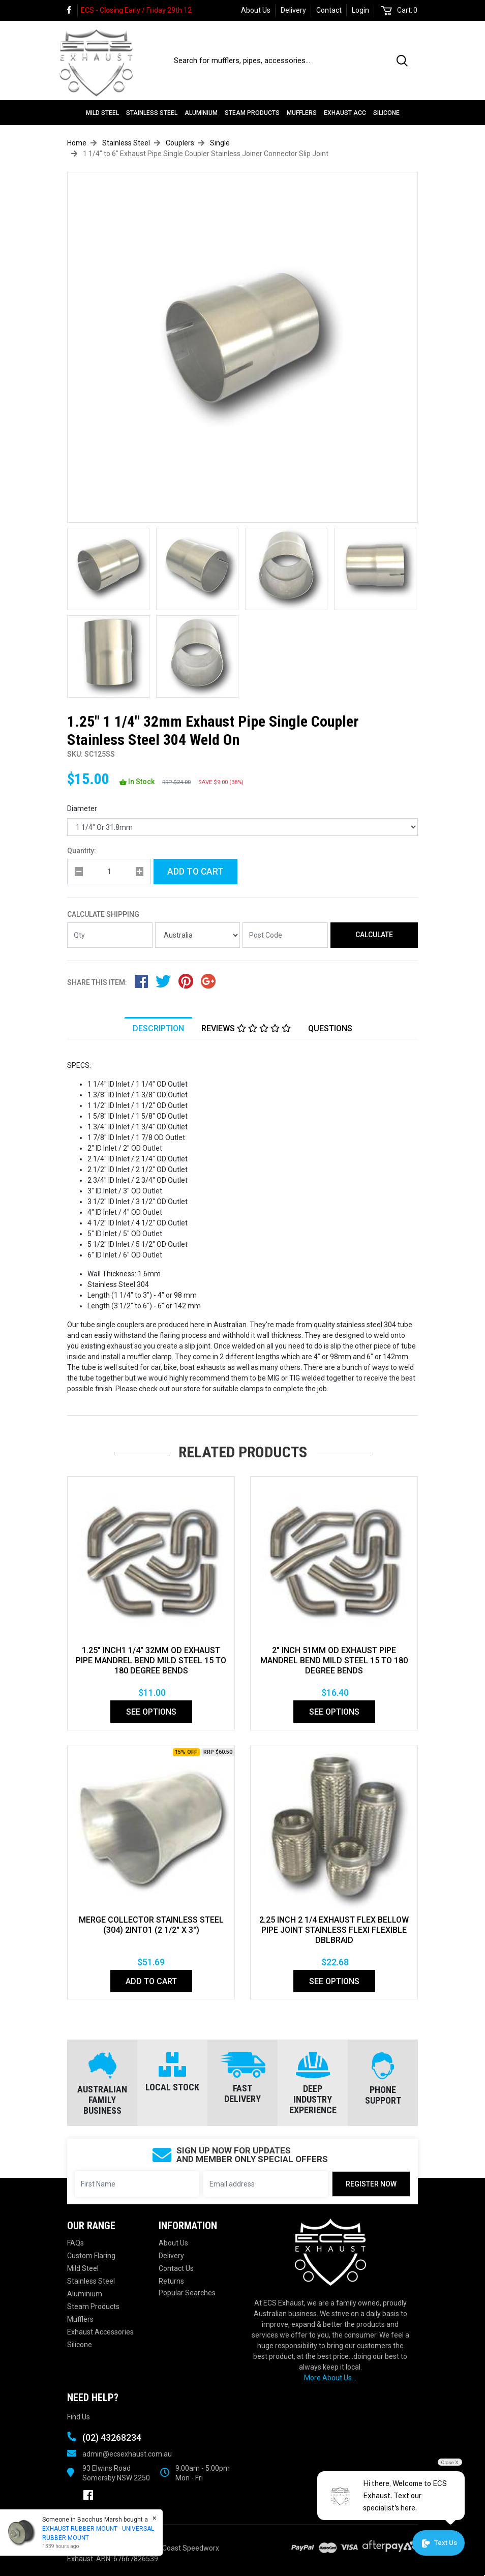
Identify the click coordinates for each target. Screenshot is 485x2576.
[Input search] (279, 60)
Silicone (386, 112)
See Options (151, 1712)
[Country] (197, 935)
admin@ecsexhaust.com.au (127, 2454)
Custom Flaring (91, 2256)
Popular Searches (187, 2293)
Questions (330, 1028)
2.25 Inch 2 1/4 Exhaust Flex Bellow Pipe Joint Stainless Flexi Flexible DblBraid (334, 1930)
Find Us (78, 2417)
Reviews (246, 1028)
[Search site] (404, 60)
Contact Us (176, 2268)
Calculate (374, 935)
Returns (171, 2281)
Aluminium (201, 112)
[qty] (109, 871)
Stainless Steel (151, 112)
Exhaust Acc (345, 112)
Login (360, 10)
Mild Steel (102, 112)
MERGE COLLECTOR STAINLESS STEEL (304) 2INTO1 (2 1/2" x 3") (151, 1925)
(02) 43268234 (111, 2437)
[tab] (158, 1028)
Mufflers (302, 112)
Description (158, 1028)
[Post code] (285, 935)
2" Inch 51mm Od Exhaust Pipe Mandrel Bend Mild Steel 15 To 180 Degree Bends (334, 1660)
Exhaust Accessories (100, 2332)
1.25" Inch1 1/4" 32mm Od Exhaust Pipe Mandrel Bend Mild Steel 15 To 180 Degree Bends (151, 1660)
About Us (255, 10)
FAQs (75, 2243)
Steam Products (252, 112)
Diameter (82, 808)
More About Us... (330, 2378)
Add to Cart (195, 871)
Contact (329, 10)
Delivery (293, 10)
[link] (72, 10)
